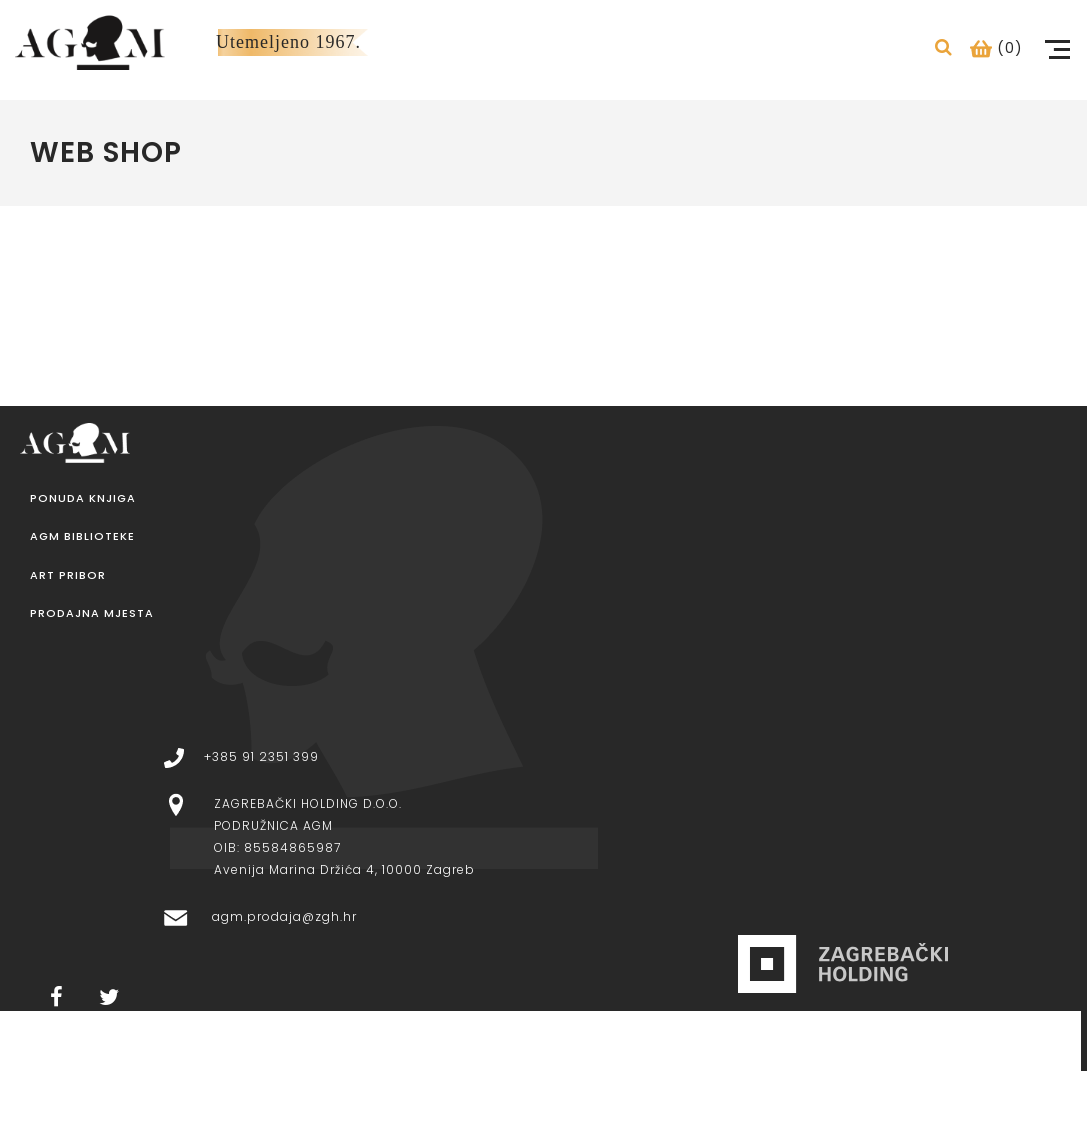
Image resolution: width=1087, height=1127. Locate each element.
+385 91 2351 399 (261, 756)
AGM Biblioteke (82, 536)
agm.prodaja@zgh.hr (284, 916)
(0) (996, 48)
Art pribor (68, 575)
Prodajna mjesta (92, 613)
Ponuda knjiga (83, 498)
